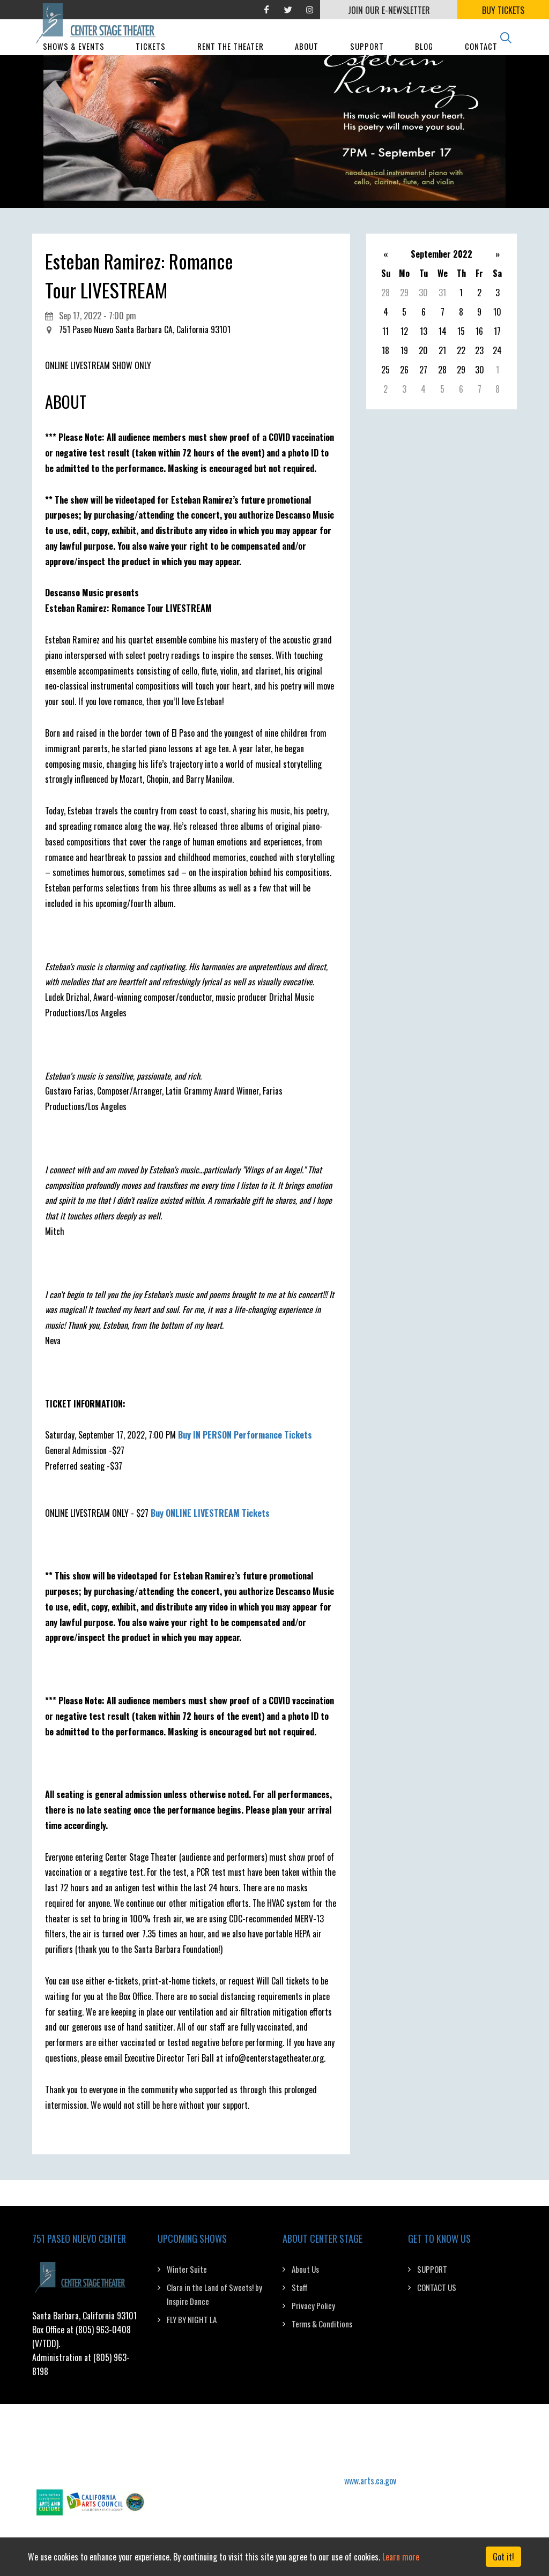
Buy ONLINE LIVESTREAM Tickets (210, 1513)
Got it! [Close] (503, 2556)
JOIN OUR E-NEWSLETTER (389, 10)
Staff (300, 2287)
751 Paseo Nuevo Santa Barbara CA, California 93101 (145, 329)
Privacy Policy (313, 2305)
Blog (424, 59)
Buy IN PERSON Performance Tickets (245, 1434)
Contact (481, 59)
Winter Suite (187, 2269)
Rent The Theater (230, 59)
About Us (305, 2269)
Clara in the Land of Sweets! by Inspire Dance (214, 2294)
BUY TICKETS (503, 10)
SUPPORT (432, 2269)
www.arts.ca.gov (370, 2480)
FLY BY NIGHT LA (192, 2319)
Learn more (400, 2556)
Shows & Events (74, 59)
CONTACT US (436, 2287)
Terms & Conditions (322, 2324)
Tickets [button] (151, 59)
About (306, 59)
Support (367, 59)
